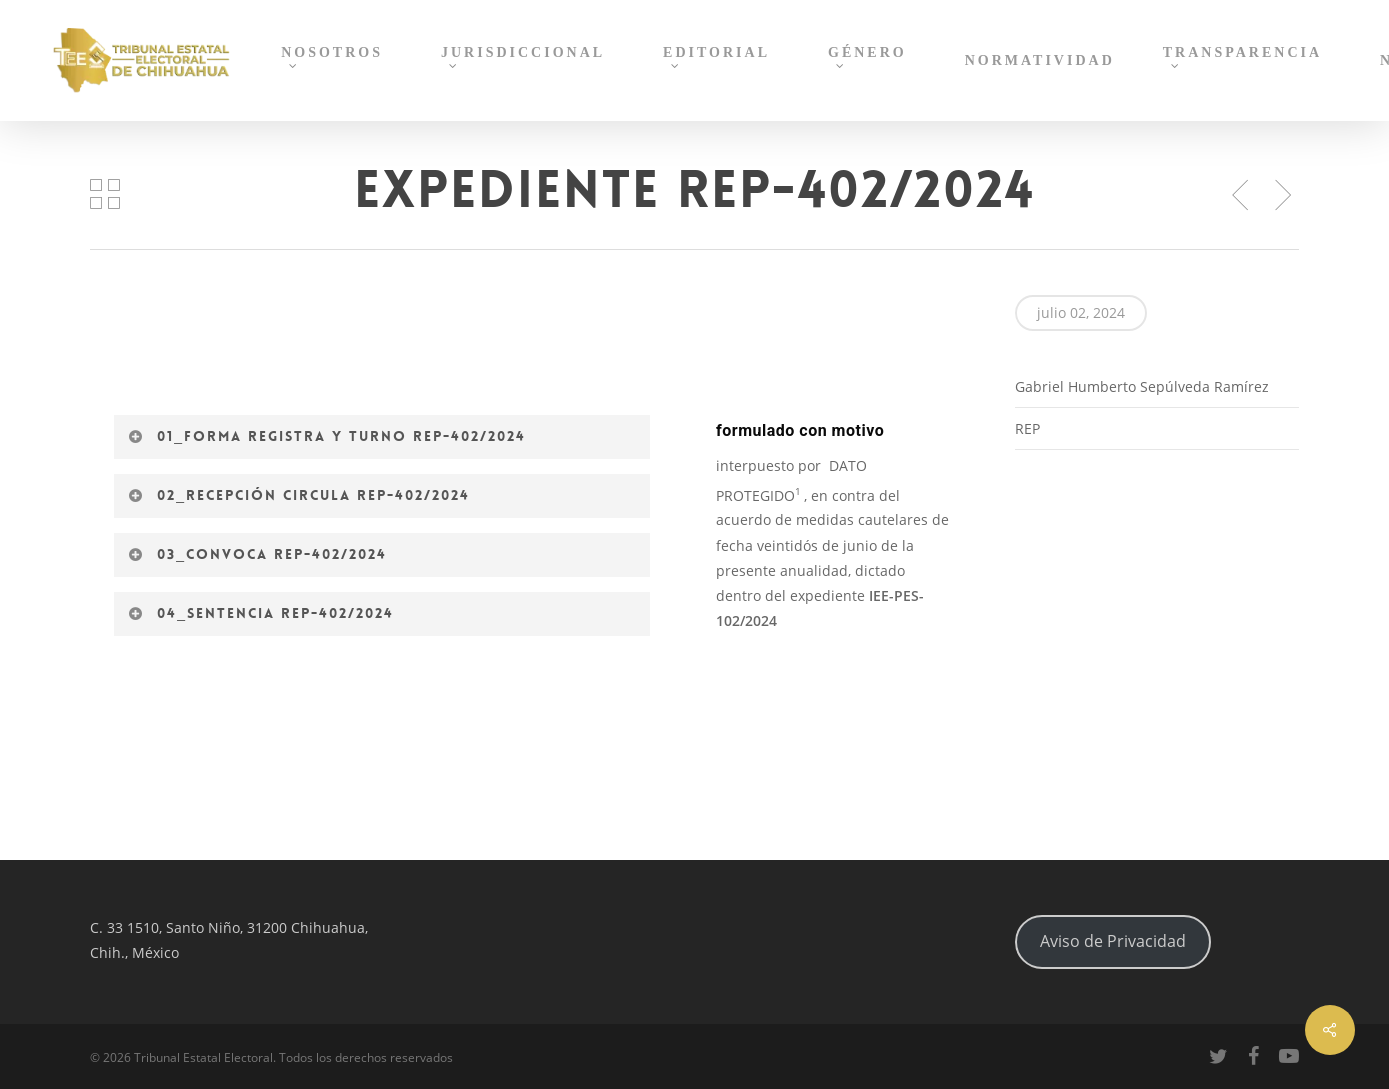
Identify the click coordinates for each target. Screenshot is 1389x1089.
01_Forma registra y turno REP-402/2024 (326, 436)
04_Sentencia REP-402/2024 (260, 613)
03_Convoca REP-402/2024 (257, 554)
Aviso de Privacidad (1113, 941)
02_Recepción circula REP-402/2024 (298, 495)
